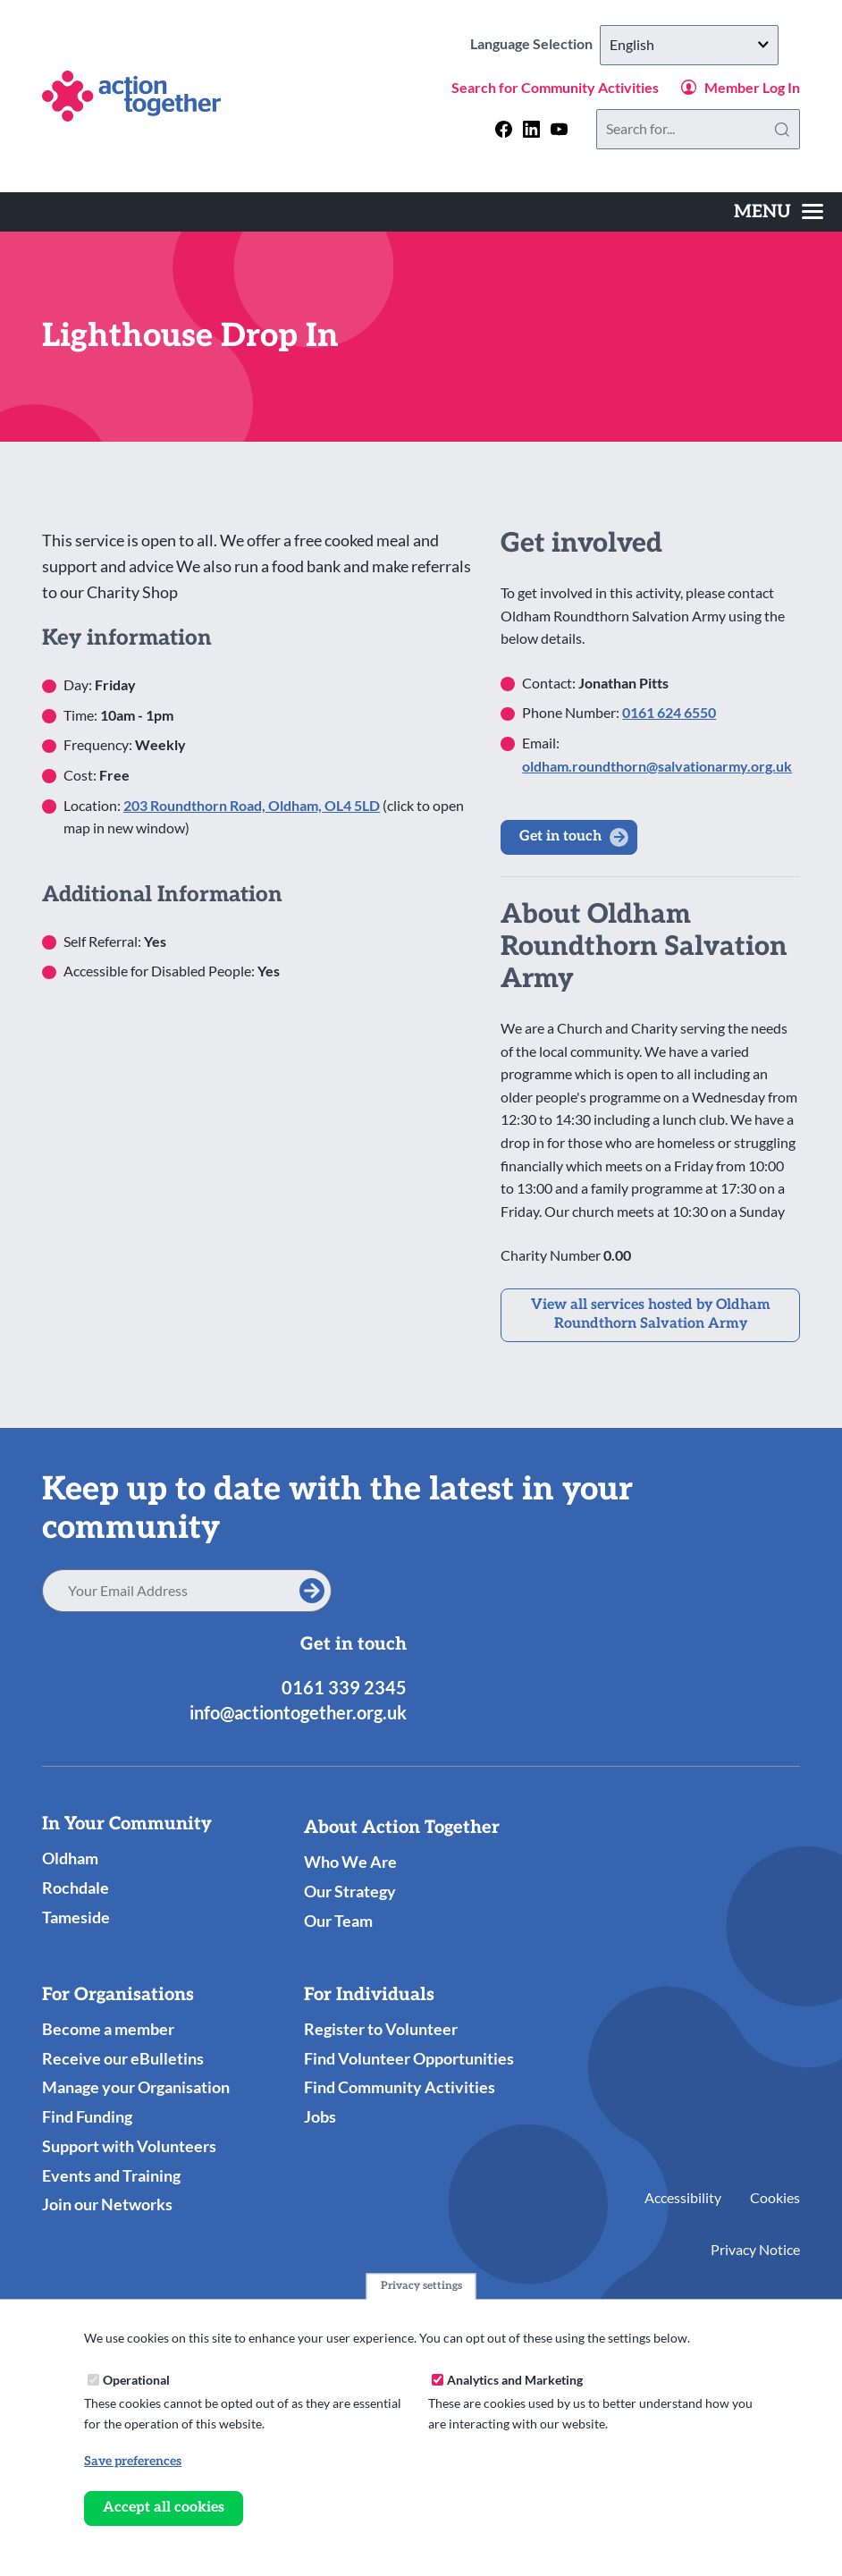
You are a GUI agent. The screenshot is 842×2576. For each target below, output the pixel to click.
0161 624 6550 (669, 712)
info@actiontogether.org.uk (298, 1712)
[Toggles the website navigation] (778, 212)
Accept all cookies (163, 2508)
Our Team (338, 1920)
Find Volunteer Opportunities (409, 2058)
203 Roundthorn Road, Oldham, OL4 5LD (251, 805)
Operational (136, 2379)
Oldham (70, 1858)
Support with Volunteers (129, 2146)
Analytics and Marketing (515, 2379)
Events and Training (111, 2175)
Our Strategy (350, 1891)
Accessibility (682, 2197)
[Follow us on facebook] (503, 129)
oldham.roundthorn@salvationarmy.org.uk (657, 765)
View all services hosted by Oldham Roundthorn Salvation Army (650, 1314)
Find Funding (87, 2116)
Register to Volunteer (381, 2029)
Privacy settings (421, 2287)
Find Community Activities (399, 2087)
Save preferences (132, 2462)
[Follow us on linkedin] (531, 129)
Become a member (108, 2029)
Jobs (320, 2116)
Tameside (76, 1917)
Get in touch (560, 836)
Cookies (775, 2197)
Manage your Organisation (136, 2087)
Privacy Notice (755, 2249)
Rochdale (75, 1887)
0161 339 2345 (344, 1687)
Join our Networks (107, 2204)
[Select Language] (689, 45)
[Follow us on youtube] (559, 129)
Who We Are (350, 1861)
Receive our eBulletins (123, 2058)
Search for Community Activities (555, 87)
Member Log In (752, 87)
